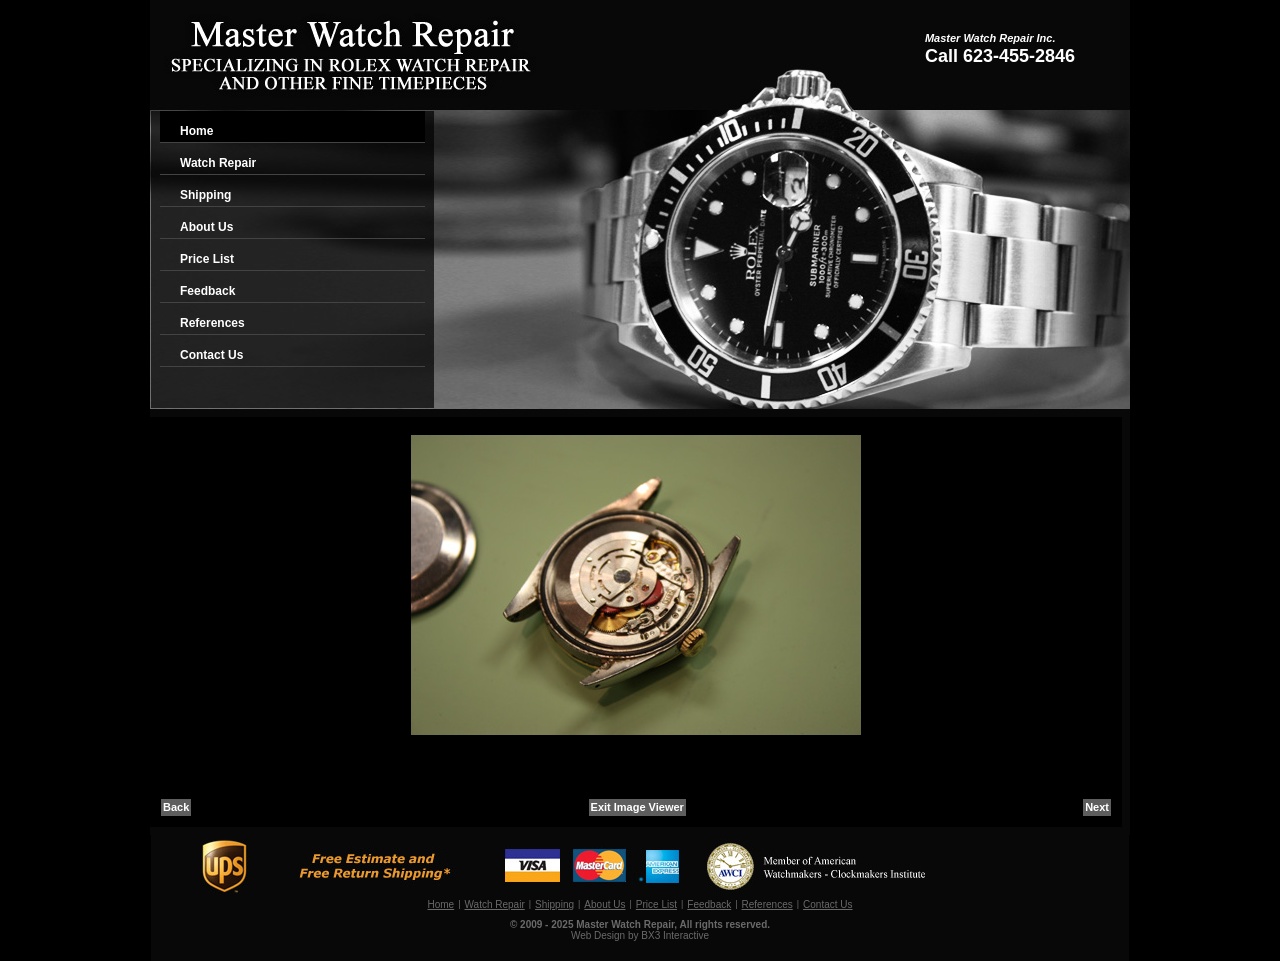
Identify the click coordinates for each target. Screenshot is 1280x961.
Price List (207, 259)
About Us (206, 227)
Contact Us (211, 355)
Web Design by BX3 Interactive (640, 935)
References (212, 323)
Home (196, 131)
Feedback (207, 291)
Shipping (205, 195)
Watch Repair (218, 163)
